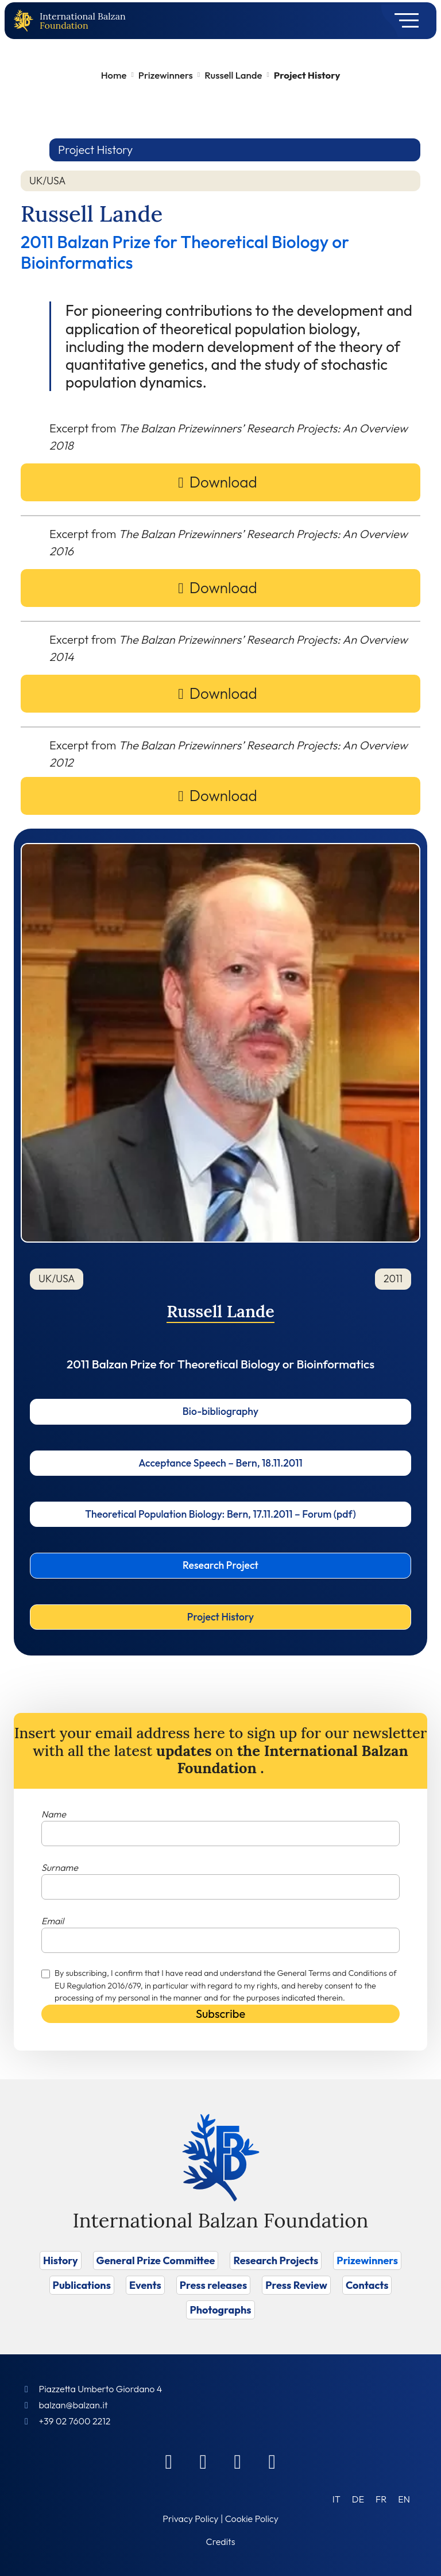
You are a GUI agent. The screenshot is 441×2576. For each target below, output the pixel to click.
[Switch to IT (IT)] (336, 2498)
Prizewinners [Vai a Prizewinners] (367, 2260)
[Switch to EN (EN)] (404, 2498)
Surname (59, 1867)
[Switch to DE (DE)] (358, 2498)
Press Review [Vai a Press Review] (296, 2285)
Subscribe (220, 2013)
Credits (220, 2541)
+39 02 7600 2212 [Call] (74, 2421)
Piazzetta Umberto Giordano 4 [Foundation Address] (100, 2389)
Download (223, 482)
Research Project (220, 1565)
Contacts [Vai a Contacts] (367, 2285)
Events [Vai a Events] (145, 2285)
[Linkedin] (203, 2461)
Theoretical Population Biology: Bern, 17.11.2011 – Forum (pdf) (220, 1514)
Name (53, 1814)
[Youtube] (272, 2461)
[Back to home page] (26, 21)
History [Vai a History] (60, 2260)
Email (52, 1921)
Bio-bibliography (220, 1411)
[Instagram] (237, 2461)
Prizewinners (165, 75)
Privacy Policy (190, 2518)
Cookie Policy (251, 2518)
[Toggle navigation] (402, 20)
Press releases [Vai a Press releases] (213, 2285)
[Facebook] (168, 2461)
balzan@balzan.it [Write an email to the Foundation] (72, 2405)
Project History (220, 1616)
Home (114, 75)
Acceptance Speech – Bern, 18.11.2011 (220, 1462)
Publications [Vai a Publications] (82, 2285)
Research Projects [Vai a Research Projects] (275, 2260)
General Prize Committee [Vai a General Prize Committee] (155, 2260)
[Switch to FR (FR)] (381, 2498)
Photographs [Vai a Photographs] (220, 2309)
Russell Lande (233, 75)
